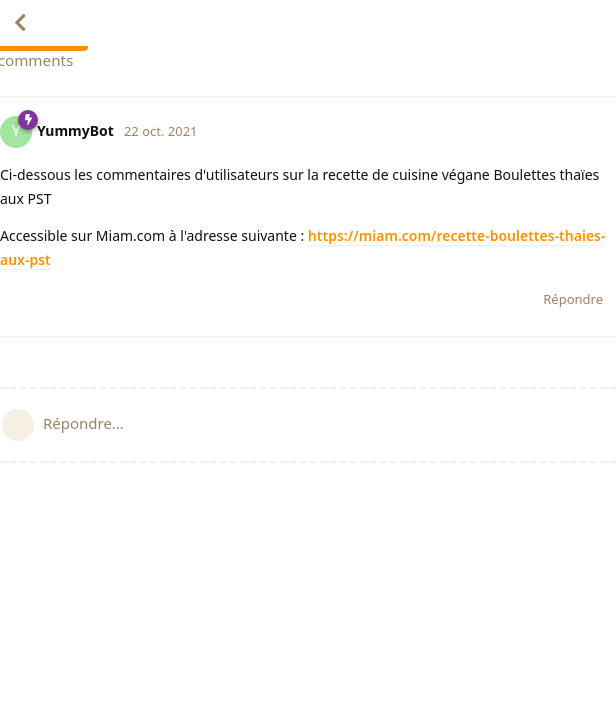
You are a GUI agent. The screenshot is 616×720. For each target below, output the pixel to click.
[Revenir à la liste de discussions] (20, 23)
